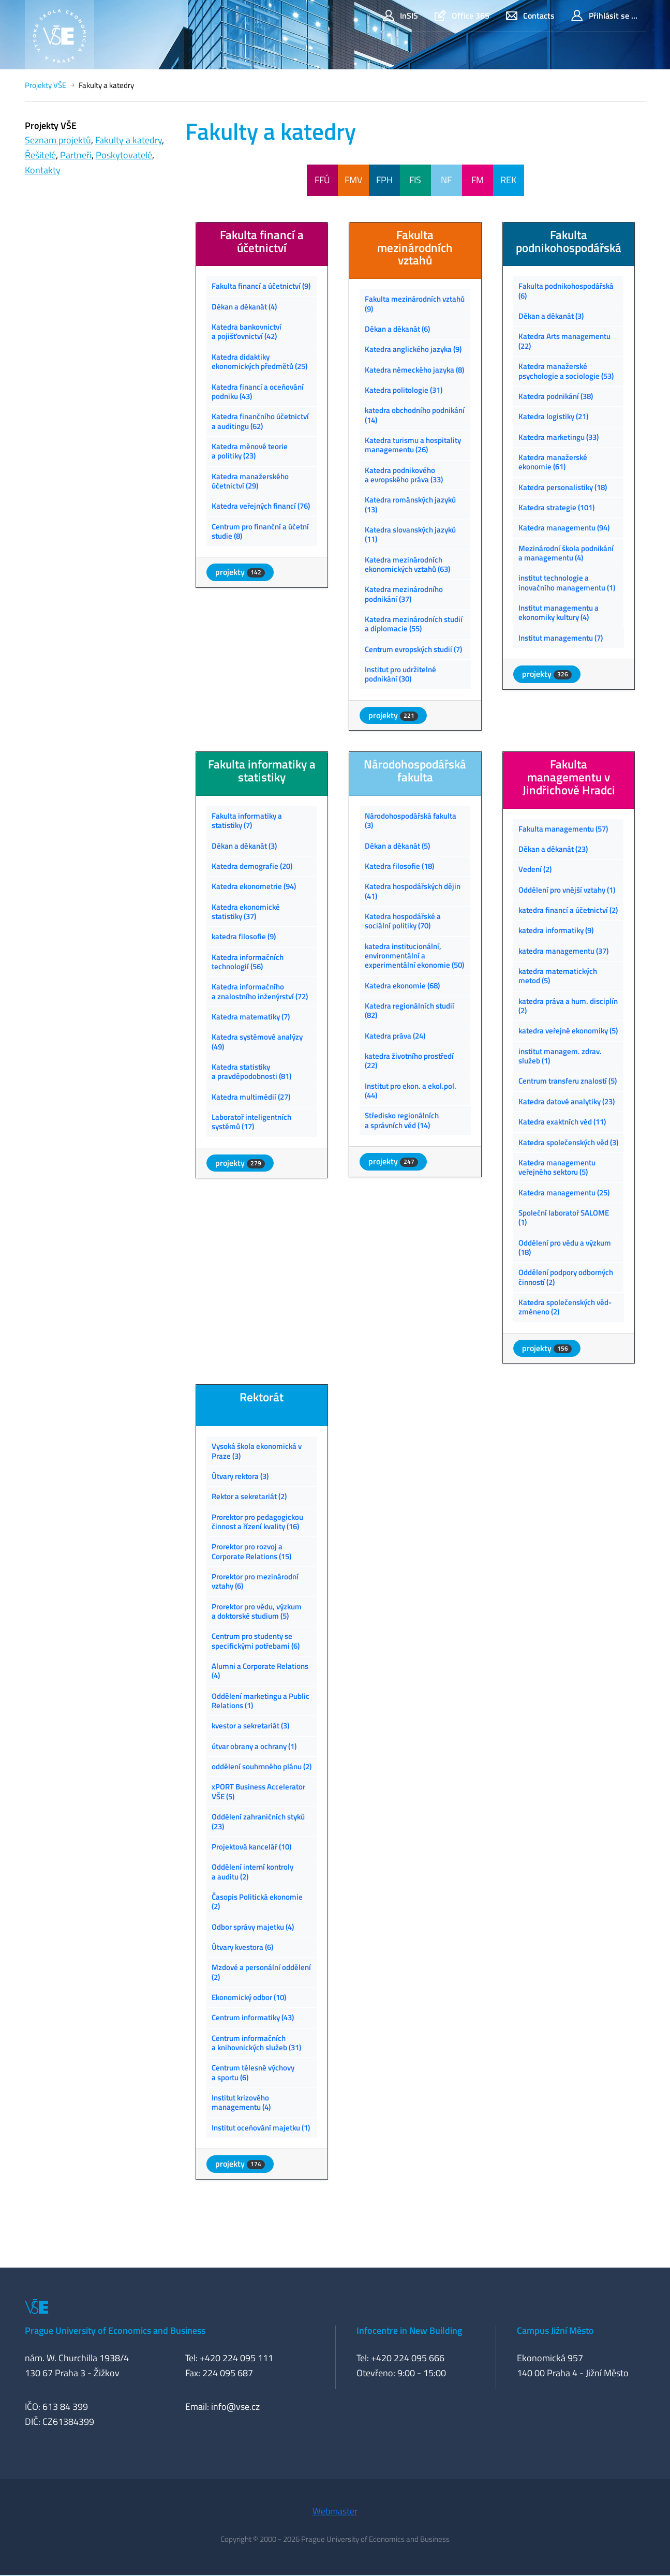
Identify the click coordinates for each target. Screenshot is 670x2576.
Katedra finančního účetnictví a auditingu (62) (260, 421)
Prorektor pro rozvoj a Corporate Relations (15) (251, 1551)
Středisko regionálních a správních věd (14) (402, 1120)
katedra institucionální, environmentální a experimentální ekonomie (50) (414, 955)
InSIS (400, 16)
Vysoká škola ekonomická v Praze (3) (257, 1450)
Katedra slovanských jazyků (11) (410, 534)
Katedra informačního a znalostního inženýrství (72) (260, 991)
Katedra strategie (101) (556, 507)
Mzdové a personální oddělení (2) (261, 1971)
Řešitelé (40, 155)
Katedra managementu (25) (563, 1192)
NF (446, 180)
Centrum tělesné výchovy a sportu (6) (253, 2072)
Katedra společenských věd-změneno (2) (565, 1306)
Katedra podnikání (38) (555, 396)
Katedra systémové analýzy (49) (257, 1041)
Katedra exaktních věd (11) (562, 1122)
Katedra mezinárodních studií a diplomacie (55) (414, 623)
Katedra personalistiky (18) (562, 487)
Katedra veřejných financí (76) (261, 506)
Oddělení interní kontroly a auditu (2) (252, 1871)
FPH (384, 180)
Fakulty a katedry (128, 140)
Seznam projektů (58, 140)
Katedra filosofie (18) (399, 866)
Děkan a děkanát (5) (397, 846)
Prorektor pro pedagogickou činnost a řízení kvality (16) (257, 1521)
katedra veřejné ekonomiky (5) (568, 1031)
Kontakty (43, 170)
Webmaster (335, 2511)
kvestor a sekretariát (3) (250, 1725)
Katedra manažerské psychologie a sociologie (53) (566, 370)
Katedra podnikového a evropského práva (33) (404, 474)
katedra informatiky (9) (555, 930)
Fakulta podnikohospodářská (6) (566, 290)
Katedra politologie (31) (403, 390)
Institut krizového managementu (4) (241, 2102)
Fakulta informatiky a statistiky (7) (247, 820)
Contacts (530, 16)
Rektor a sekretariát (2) (249, 1496)
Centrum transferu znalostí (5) (567, 1081)
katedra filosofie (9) (244, 936)
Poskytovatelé (124, 155)
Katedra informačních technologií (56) (248, 961)
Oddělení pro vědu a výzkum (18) (564, 1247)
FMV (353, 180)
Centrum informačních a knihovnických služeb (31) (256, 2042)
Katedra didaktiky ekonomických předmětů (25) (259, 361)
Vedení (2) (535, 869)
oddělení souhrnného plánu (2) (261, 1766)
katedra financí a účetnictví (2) (568, 910)
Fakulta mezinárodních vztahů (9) (415, 303)
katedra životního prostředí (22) (409, 1060)
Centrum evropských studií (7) (413, 649)
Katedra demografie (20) (252, 866)
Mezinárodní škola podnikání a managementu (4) (566, 553)
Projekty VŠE (45, 85)
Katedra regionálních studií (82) (409, 1010)
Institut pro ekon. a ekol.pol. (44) (410, 1090)
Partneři (76, 155)
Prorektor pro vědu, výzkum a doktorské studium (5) (257, 1611)
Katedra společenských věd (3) (568, 1142)
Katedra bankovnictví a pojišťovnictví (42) (246, 331)
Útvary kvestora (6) (242, 1947)
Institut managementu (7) (560, 638)
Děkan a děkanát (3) (551, 316)
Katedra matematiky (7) (251, 1017)
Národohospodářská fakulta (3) (410, 820)
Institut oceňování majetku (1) (261, 2128)
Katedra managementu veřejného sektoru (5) (556, 1167)
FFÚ (322, 180)
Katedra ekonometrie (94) (254, 886)
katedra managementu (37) (563, 951)
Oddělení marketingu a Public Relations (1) (260, 1700)
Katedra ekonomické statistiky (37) (246, 911)
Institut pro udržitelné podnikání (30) (400, 674)
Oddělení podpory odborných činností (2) (565, 1276)
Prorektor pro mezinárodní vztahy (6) (255, 1581)
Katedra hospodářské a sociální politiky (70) (403, 920)
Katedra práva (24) (395, 1036)
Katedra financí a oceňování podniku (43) (258, 391)
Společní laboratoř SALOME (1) (563, 1217)
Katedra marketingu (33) (558, 437)
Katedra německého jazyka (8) (414, 370)
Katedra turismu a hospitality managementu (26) (413, 444)
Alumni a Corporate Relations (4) (260, 1670)
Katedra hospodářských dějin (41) (412, 890)
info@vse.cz (235, 2407)
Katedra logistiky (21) (553, 416)
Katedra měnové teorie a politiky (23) (250, 451)
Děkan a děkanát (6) (397, 329)
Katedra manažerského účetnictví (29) (250, 481)
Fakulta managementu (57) (563, 829)
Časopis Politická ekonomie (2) (257, 1901)
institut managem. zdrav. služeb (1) (560, 1056)
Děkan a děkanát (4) (244, 307)
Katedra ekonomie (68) (402, 985)
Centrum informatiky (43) (253, 2017)
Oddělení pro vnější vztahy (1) (566, 890)
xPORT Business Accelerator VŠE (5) (258, 1791)
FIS (415, 180)
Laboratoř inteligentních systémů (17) (251, 1121)
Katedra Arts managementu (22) (564, 340)
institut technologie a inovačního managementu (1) (566, 582)
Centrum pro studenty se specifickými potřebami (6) (256, 1640)
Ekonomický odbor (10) (249, 1997)
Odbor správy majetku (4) (253, 1927)
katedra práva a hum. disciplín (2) (568, 1005)
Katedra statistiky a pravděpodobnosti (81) (251, 1071)
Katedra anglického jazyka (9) (413, 349)
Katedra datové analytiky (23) (566, 1101)
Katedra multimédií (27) (251, 1097)
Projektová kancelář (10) (251, 1847)
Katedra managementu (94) (563, 528)
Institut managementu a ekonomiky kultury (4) (558, 612)
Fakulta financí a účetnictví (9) (261, 286)
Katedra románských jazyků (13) (410, 504)
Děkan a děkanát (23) (553, 849)
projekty (240, 572)
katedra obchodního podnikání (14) (415, 414)
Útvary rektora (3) (240, 1476)
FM (477, 180)
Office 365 (462, 16)
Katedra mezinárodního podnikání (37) (404, 593)
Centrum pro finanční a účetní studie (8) (260, 531)
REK (508, 180)
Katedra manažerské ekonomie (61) (552, 461)
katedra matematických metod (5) (557, 975)
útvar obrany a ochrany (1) (254, 1746)
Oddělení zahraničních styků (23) (258, 1821)
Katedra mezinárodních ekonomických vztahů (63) (407, 564)
